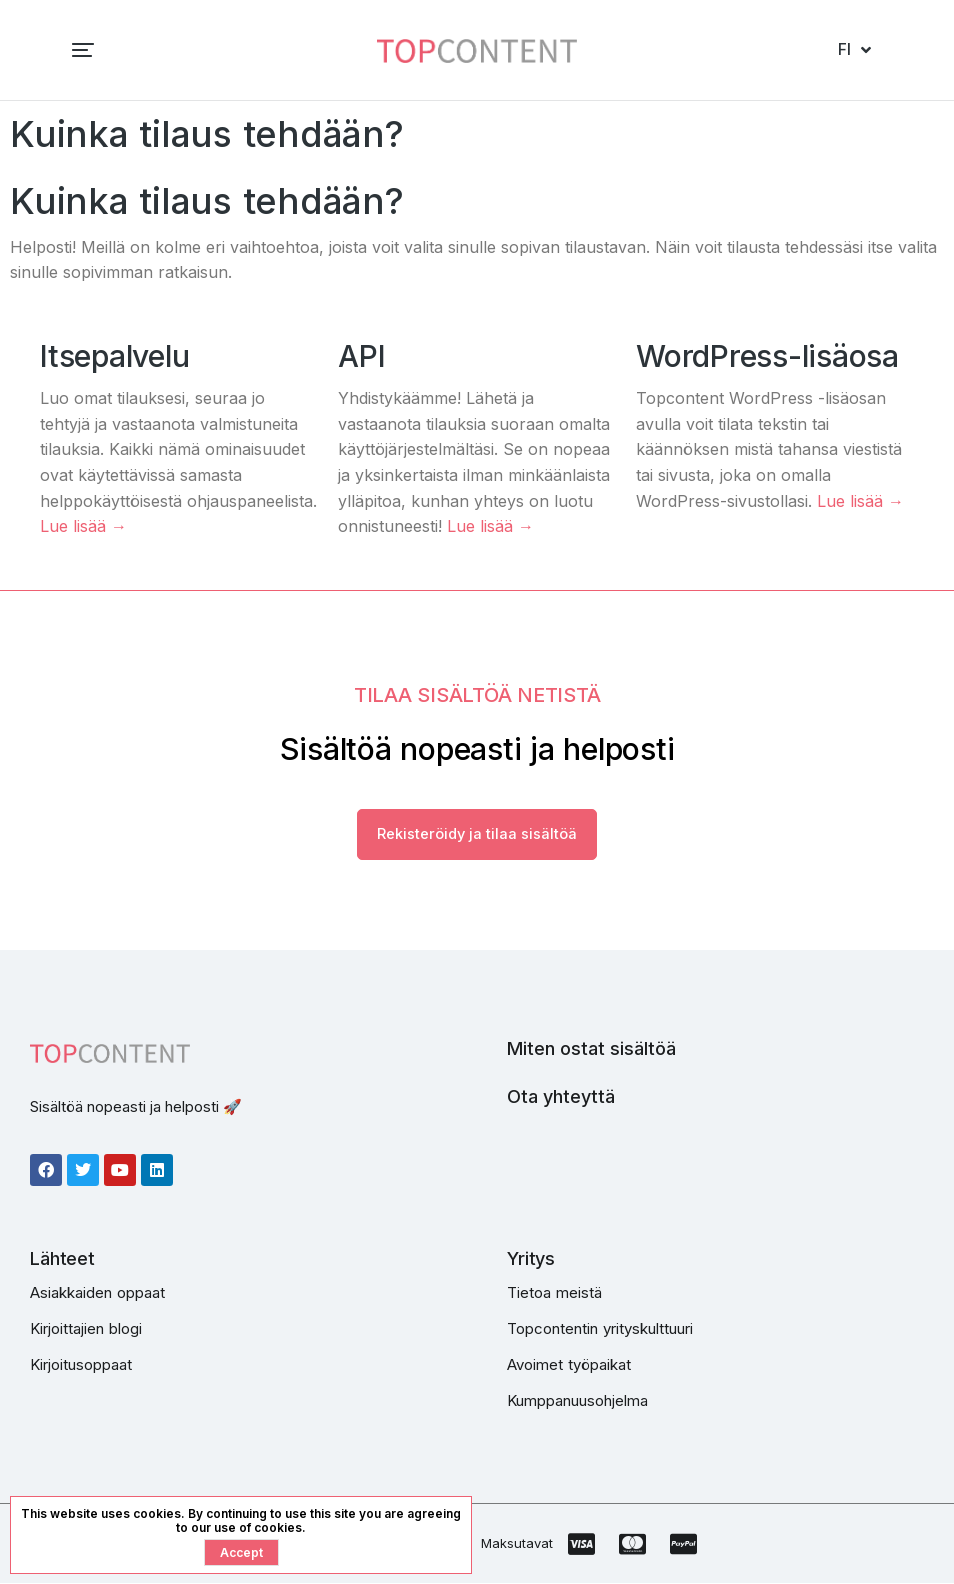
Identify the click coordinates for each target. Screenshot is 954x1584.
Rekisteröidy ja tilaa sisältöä (477, 835)
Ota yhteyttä (561, 1097)
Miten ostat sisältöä (591, 1049)
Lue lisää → (83, 526)
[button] (32, 50)
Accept (241, 1552)
